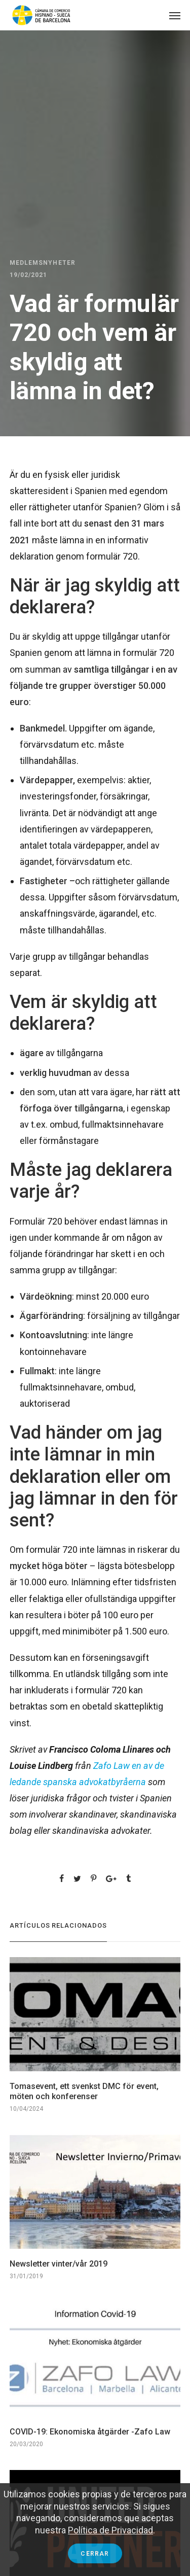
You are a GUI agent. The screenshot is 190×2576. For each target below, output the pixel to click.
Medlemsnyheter (42, 262)
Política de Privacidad (110, 2530)
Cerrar (95, 2553)
